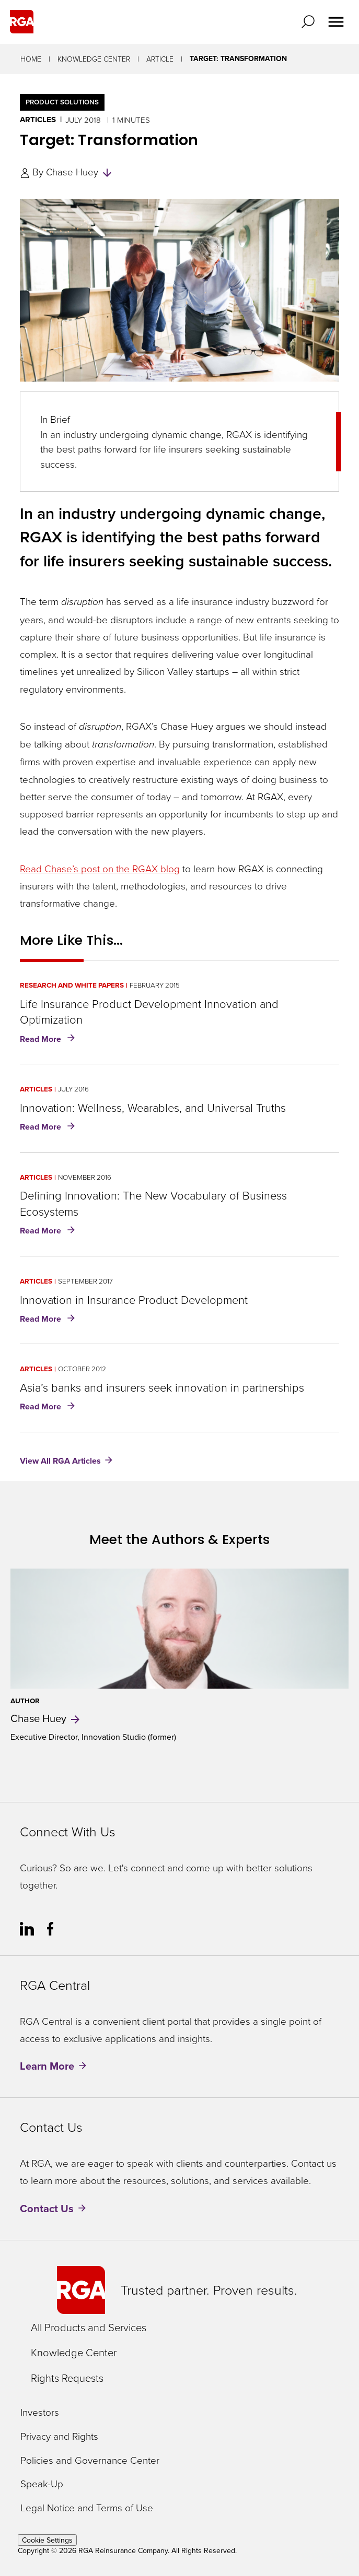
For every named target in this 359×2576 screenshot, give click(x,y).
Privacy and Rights (59, 2436)
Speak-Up (41, 2483)
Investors (39, 2412)
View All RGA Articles (60, 1461)
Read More (49, 1039)
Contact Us (47, 2208)
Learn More (47, 2065)
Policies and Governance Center (89, 2460)
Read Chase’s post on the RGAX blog (100, 868)
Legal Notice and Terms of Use (86, 2507)
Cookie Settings (47, 2540)
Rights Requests (67, 2377)
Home (30, 59)
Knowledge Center (93, 59)
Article (159, 59)
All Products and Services (88, 2327)
